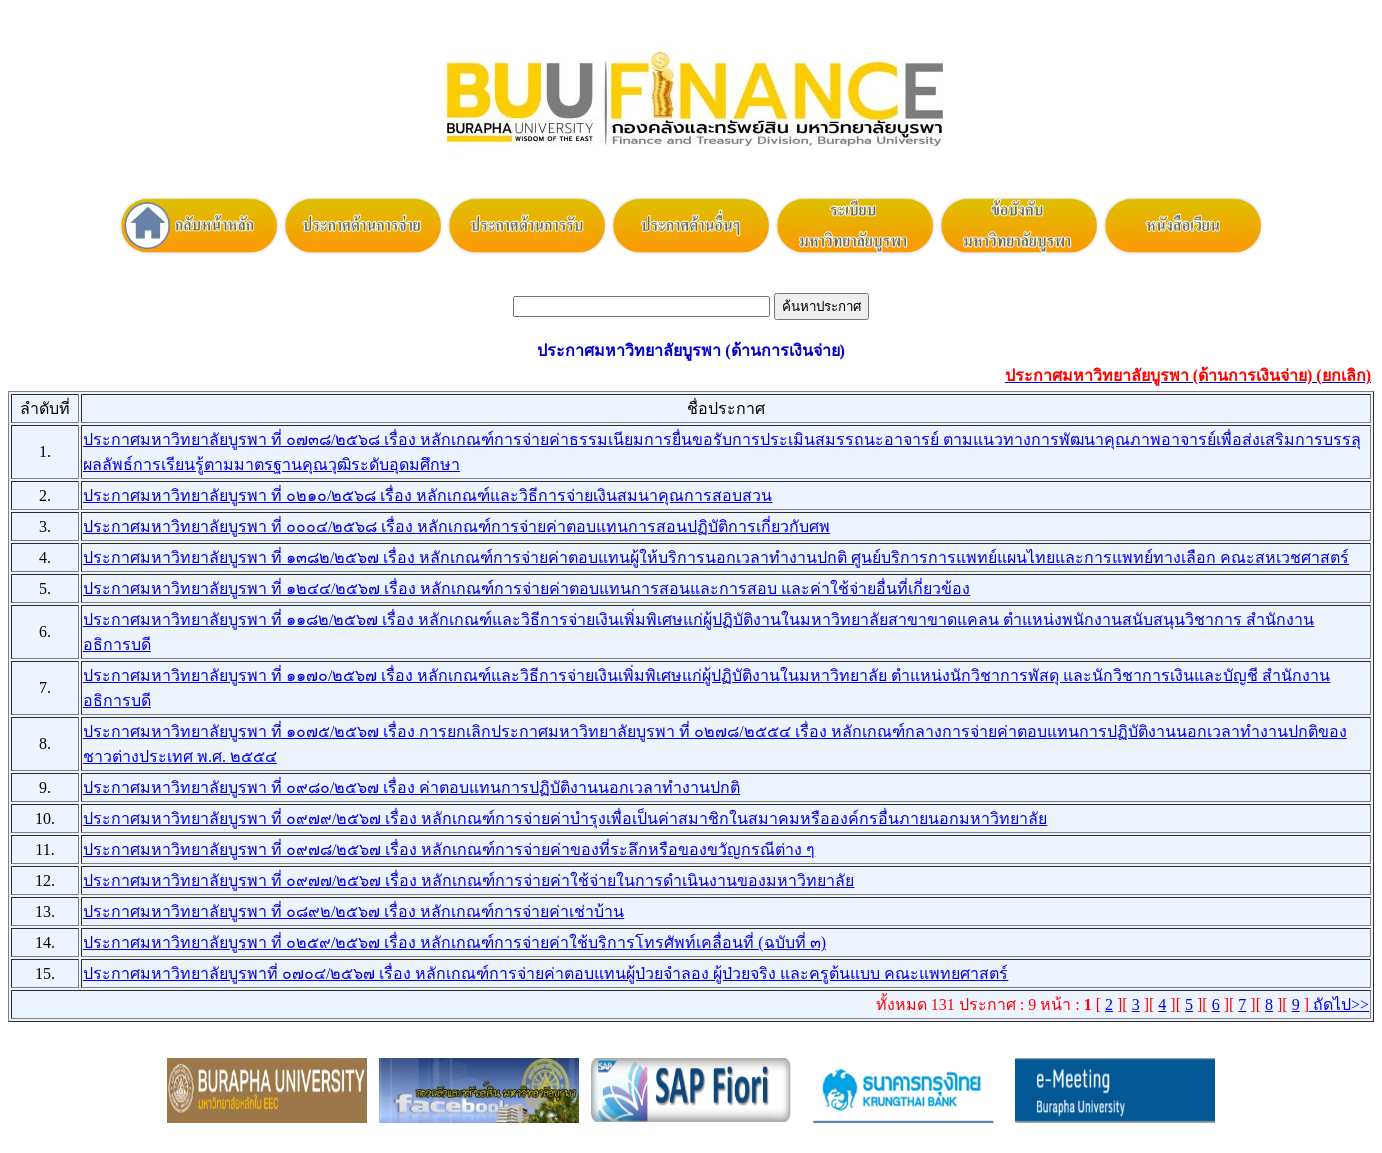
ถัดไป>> (1339, 1004)
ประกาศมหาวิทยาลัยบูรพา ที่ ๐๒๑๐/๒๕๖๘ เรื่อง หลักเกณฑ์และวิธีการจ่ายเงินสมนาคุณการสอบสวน (427, 495)
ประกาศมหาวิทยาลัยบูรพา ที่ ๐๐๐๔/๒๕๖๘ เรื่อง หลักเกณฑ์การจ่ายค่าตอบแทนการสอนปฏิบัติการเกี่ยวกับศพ (456, 526)
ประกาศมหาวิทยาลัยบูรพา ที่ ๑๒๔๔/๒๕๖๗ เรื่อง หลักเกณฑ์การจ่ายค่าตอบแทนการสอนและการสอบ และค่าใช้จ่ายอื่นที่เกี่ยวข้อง (526, 588)
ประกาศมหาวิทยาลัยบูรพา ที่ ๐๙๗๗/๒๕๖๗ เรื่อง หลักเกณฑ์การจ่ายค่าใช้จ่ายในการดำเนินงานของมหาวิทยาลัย (468, 880)
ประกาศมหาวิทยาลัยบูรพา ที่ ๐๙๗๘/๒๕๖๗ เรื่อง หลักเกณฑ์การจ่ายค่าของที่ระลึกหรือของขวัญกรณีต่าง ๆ (449, 849)
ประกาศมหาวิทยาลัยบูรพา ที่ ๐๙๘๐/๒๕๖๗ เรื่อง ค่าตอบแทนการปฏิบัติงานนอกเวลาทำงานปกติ (411, 787)
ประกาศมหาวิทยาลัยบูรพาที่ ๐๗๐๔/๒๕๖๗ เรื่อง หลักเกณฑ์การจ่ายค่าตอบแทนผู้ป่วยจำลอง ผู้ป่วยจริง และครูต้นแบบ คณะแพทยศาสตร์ (545, 973)
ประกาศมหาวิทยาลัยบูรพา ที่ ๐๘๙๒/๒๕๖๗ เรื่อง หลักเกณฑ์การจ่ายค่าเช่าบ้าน (353, 911)
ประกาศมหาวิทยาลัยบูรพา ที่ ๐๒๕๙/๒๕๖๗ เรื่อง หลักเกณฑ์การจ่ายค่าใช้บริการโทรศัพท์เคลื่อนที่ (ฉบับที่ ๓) (454, 942)
